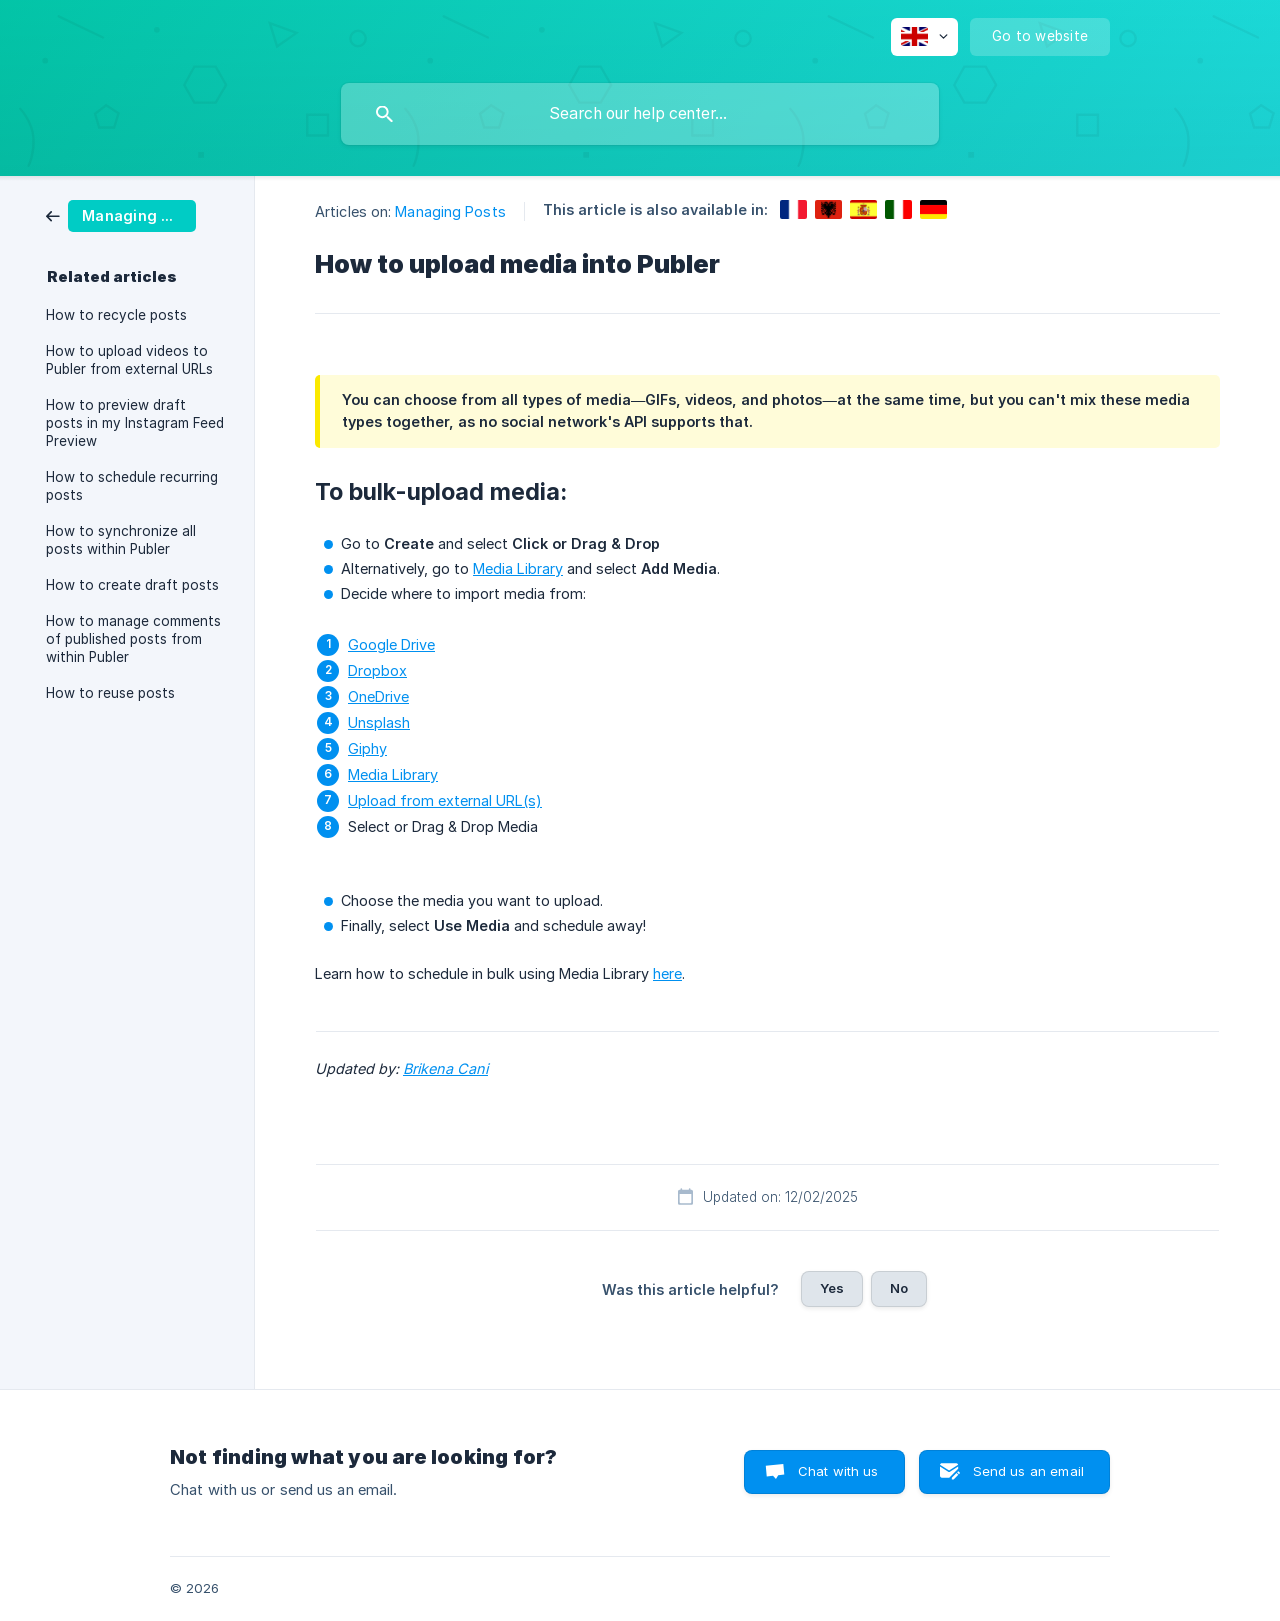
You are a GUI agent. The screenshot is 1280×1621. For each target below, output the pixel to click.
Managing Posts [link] (450, 211)
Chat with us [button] (838, 1471)
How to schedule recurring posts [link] (132, 486)
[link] (121, 214)
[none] (924, 37)
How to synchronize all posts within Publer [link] (121, 540)
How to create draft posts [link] (132, 585)
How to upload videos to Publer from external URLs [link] (129, 360)
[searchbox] (640, 114)
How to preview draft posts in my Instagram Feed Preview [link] (135, 423)
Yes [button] (832, 1288)
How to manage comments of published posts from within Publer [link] (133, 639)
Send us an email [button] (1028, 1471)
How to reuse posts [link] (110, 693)
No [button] (899, 1288)
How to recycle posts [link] (116, 315)
